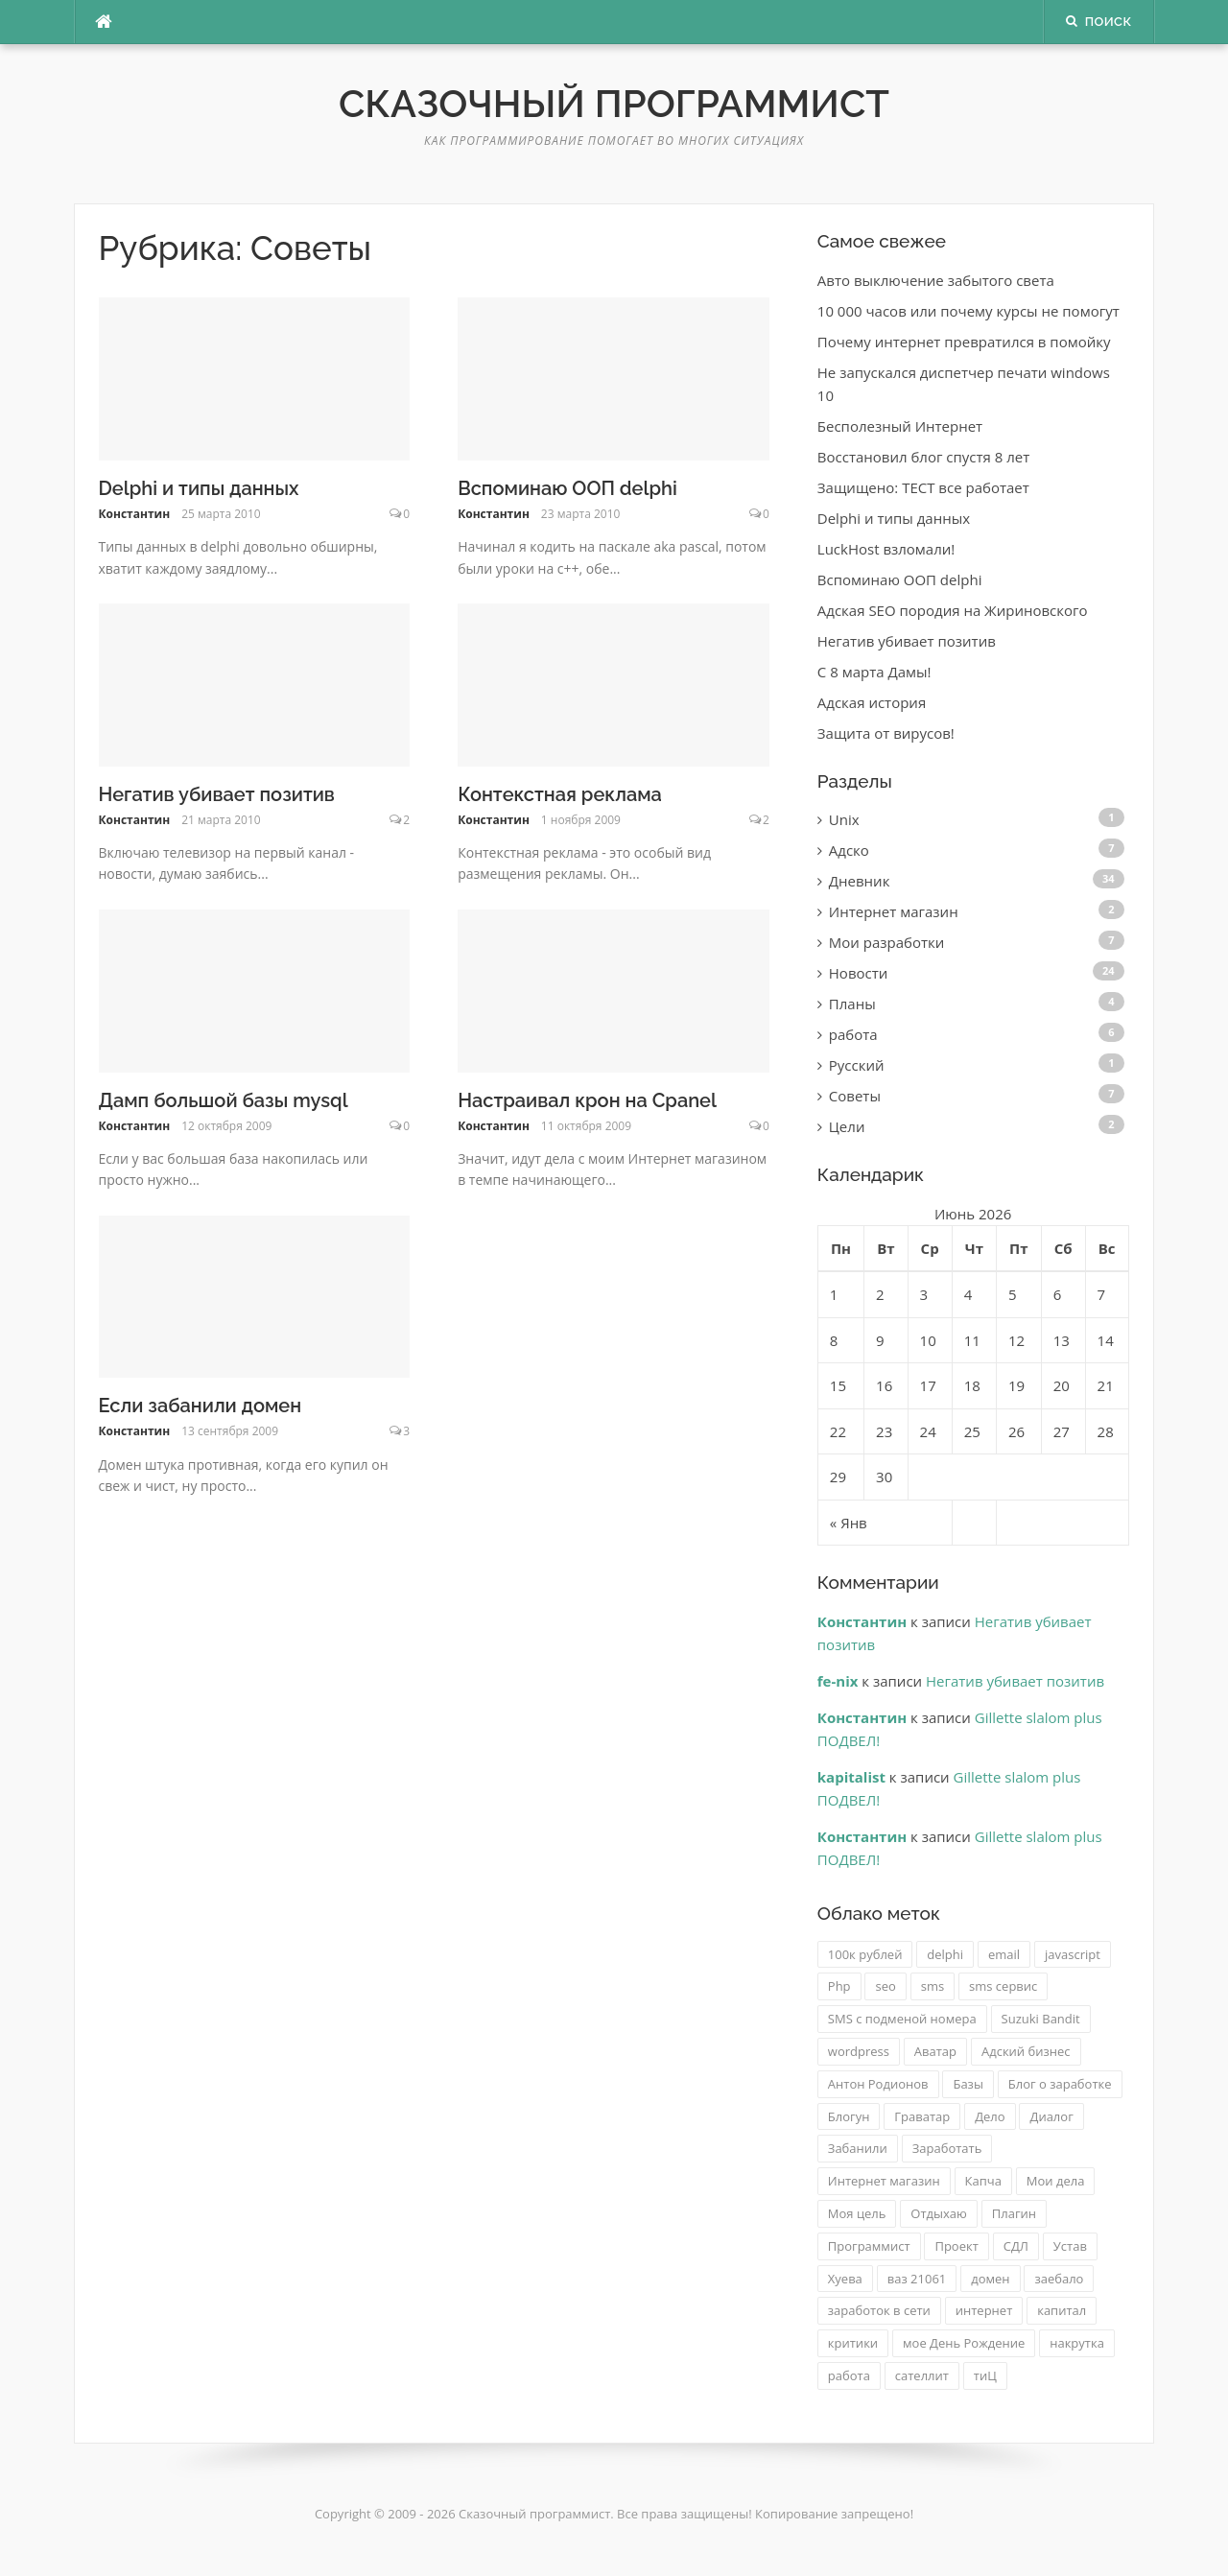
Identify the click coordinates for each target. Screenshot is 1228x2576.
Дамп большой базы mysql (223, 1100)
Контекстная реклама (560, 794)
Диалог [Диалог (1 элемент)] (1051, 2116)
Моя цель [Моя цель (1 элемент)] (857, 2213)
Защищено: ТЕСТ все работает (923, 487)
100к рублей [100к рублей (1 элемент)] (865, 1954)
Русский (857, 1065)
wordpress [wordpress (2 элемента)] (858, 2051)
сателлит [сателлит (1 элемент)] (922, 2375)
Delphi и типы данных (199, 488)
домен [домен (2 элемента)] (990, 2278)
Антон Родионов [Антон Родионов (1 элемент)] (878, 2083)
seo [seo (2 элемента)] (885, 1986)
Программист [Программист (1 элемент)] (869, 2246)
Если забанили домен (200, 1405)
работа (853, 1034)
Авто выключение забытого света (935, 280)
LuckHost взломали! (886, 548)
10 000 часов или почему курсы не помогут (968, 310)
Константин (135, 514)
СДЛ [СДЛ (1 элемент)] (1016, 2246)
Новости (858, 972)
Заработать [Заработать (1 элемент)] (947, 2148)
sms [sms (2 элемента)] (932, 1986)
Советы (855, 1095)
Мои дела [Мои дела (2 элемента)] (1056, 2180)
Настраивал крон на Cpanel (587, 1100)
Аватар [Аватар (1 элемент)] (935, 2051)
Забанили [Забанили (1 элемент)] (857, 2148)
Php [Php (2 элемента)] (839, 1986)
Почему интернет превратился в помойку (964, 341)
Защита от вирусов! (886, 733)
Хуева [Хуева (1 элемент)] (845, 2278)
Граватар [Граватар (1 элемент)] (922, 2116)
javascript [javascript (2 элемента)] (1072, 1954)
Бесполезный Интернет (899, 426)
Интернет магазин (893, 911)
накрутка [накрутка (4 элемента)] (1077, 2342)
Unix (844, 819)
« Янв (848, 1522)
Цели (847, 1126)
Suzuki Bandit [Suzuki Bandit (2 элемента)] (1041, 2018)
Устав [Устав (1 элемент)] (1070, 2246)
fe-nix (838, 1680)
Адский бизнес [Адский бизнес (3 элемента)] (1026, 2051)
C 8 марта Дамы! (874, 671)
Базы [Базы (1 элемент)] (967, 2083)
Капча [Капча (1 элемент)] (983, 2180)
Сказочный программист (614, 103)
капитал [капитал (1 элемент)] (1061, 2310)
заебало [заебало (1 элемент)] (1058, 2278)
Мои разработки (887, 942)
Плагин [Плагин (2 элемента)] (1014, 2213)
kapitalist (851, 1776)
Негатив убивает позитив (217, 794)
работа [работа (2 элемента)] (849, 2375)
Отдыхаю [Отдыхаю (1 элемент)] (938, 2213)
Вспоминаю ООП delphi (567, 488)
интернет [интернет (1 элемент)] (984, 2310)
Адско (849, 850)
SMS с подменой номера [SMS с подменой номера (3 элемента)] (902, 2018)
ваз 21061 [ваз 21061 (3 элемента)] (917, 2278)
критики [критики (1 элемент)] (853, 2342)
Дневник (859, 880)
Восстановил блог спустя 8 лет (923, 456)
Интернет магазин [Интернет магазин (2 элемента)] (884, 2180)
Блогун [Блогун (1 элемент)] (849, 2116)
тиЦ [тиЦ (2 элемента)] (985, 2375)
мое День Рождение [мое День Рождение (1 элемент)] (964, 2342)
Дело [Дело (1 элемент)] (989, 2116)
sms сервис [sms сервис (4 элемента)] (1003, 1986)
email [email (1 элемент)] (1004, 1954)
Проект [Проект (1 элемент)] (956, 2246)
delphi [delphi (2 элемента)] (945, 1954)
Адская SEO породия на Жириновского (952, 610)
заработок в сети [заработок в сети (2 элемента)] (879, 2310)
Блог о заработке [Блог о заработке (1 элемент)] (1060, 2083)
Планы (852, 1003)
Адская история (871, 702)
